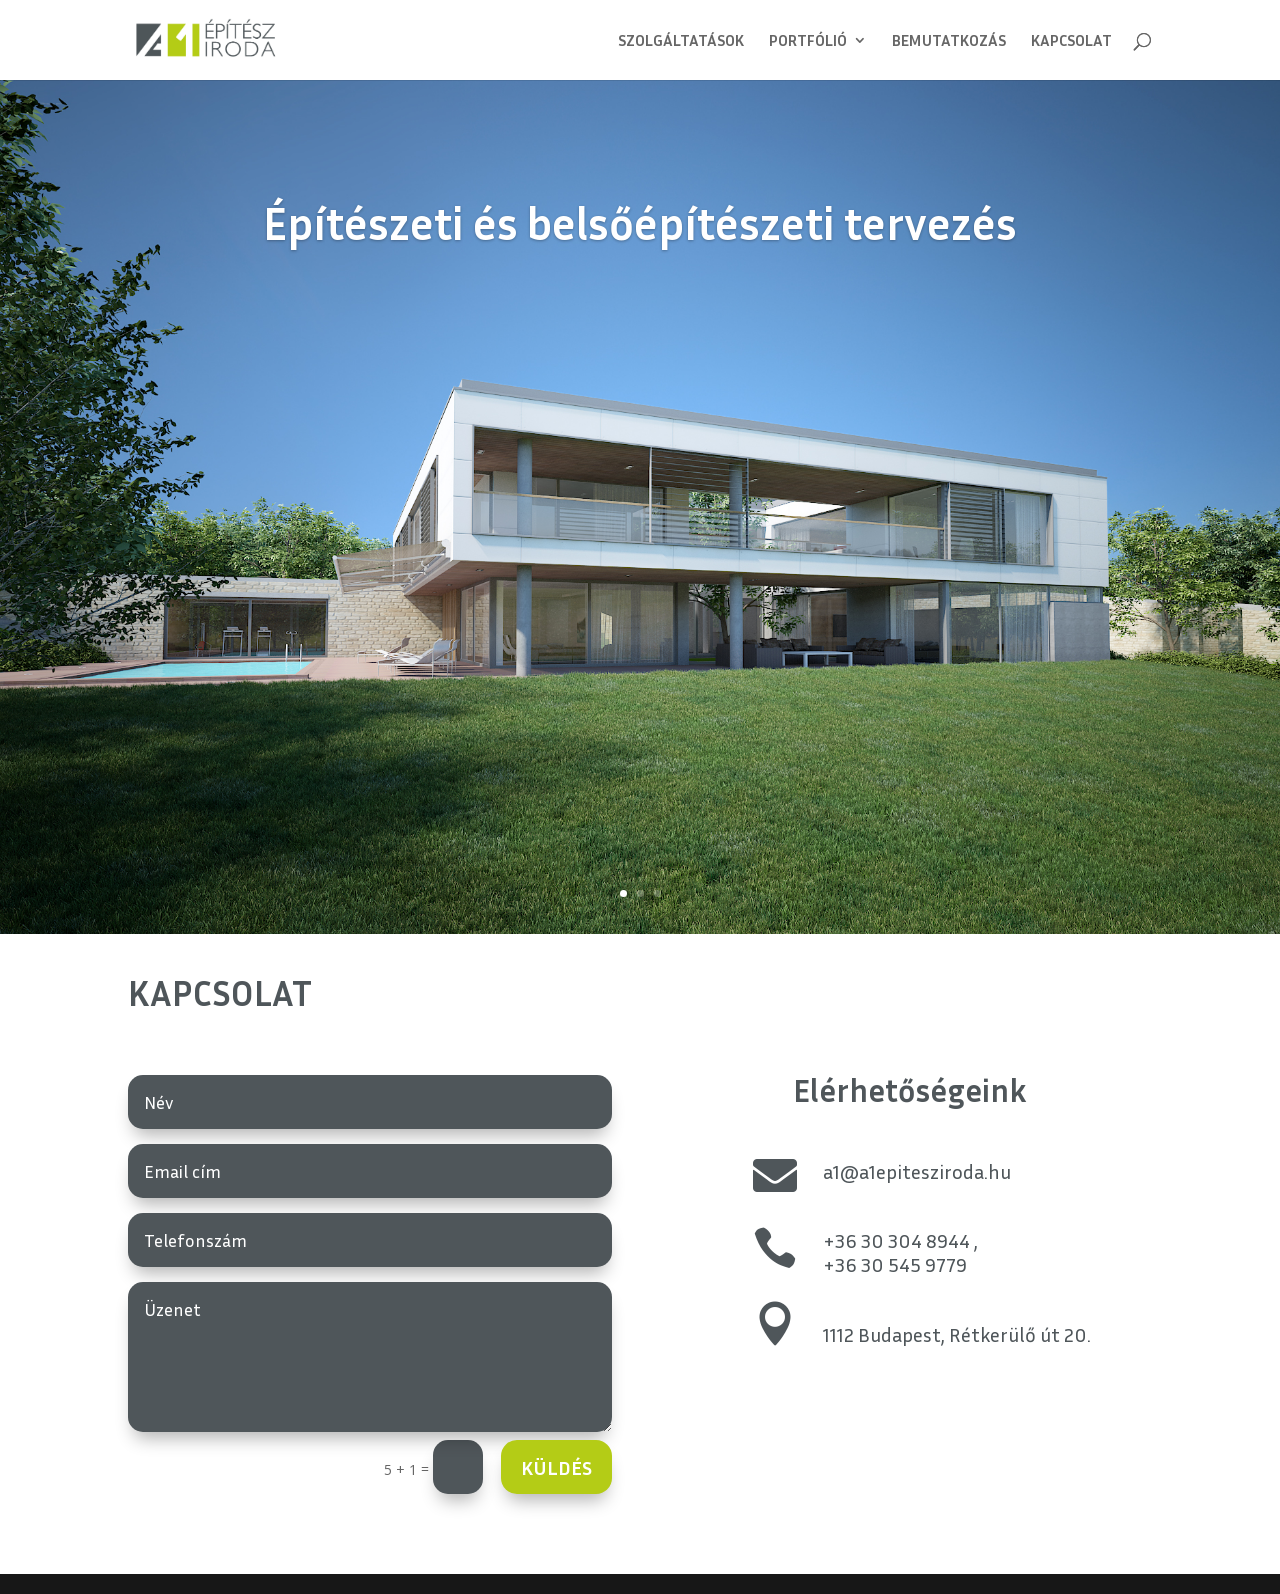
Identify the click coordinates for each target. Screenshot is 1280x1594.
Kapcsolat (1071, 41)
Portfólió (808, 41)
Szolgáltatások (681, 41)
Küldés (556, 1467)
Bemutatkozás (949, 41)
